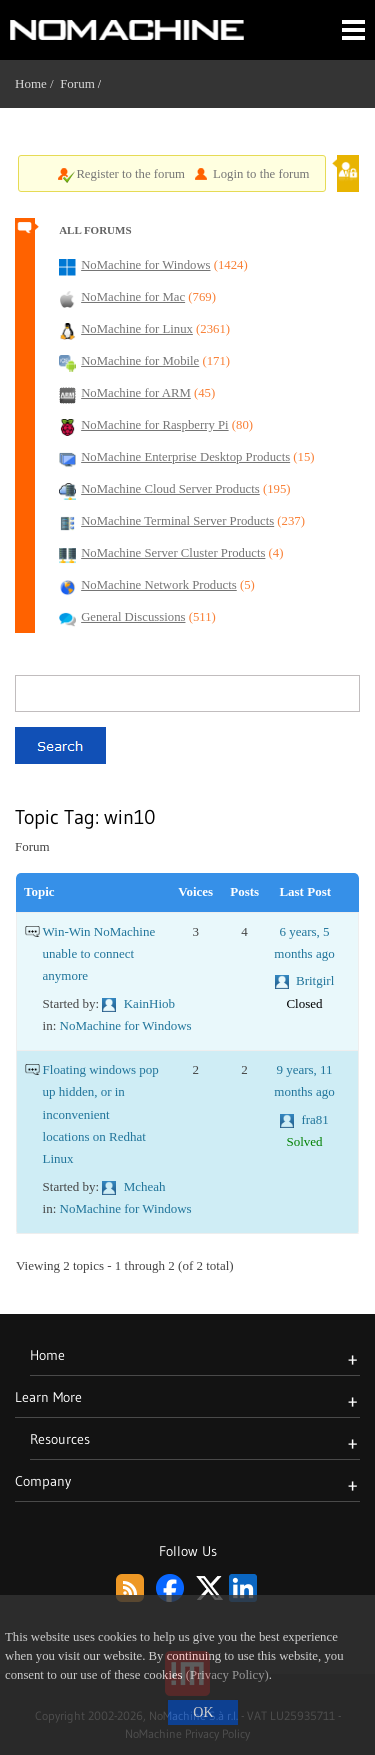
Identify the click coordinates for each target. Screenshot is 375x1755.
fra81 (314, 1119)
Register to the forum (130, 174)
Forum (77, 83)
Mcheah (145, 1186)
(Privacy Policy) (227, 1675)
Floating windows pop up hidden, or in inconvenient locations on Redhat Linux (101, 1114)
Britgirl (315, 980)
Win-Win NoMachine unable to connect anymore (99, 954)
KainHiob (149, 1003)
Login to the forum (261, 174)
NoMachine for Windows (126, 1025)
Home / (37, 83)
